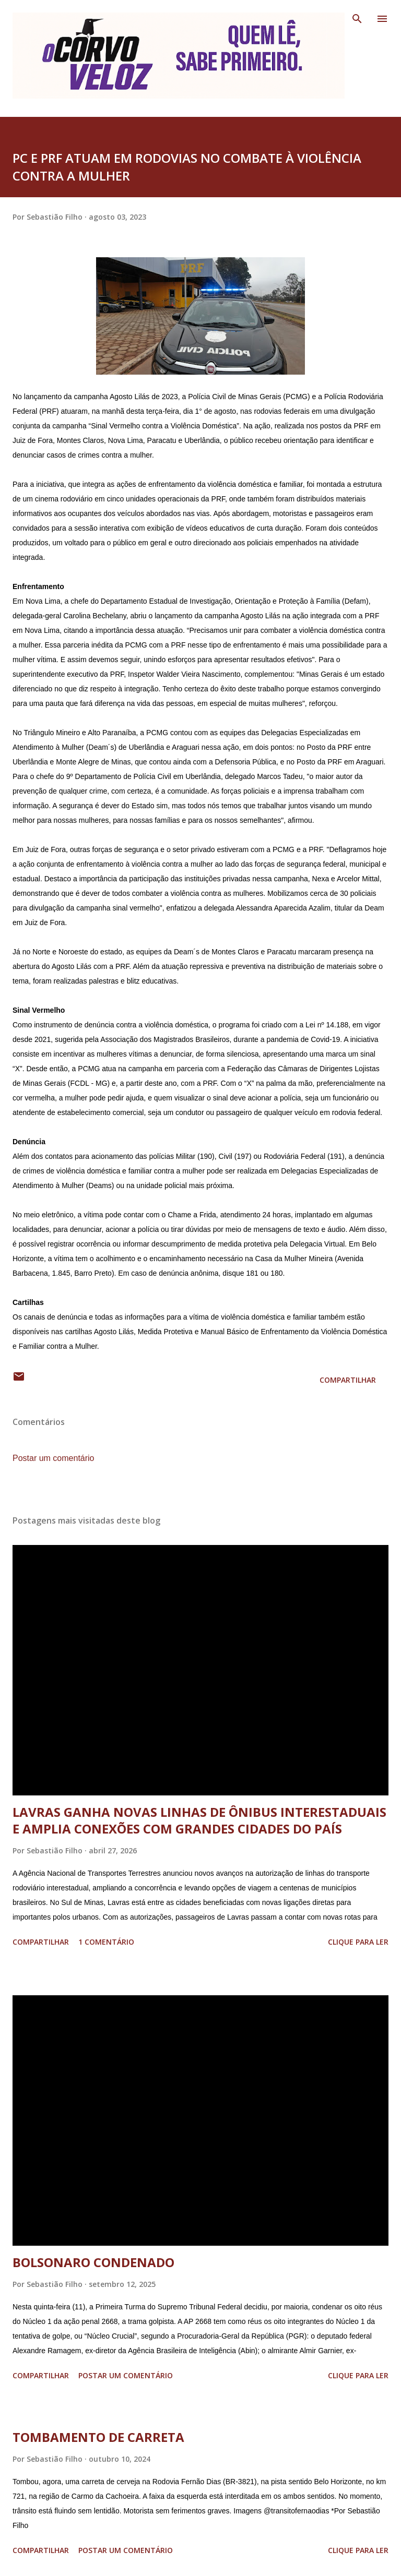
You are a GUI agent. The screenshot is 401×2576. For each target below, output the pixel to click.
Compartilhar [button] (348, 1380)
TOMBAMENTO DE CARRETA (98, 2437)
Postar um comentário (54, 1458)
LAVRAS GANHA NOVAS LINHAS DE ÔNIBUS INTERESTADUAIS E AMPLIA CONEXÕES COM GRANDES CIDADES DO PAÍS (199, 1820)
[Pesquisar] (357, 19)
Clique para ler (358, 1942)
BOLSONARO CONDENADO (93, 2262)
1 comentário (106, 1942)
